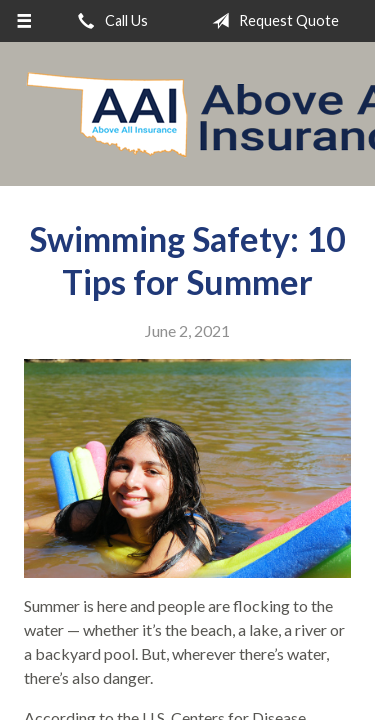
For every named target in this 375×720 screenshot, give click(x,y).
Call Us (109, 21)
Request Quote (271, 21)
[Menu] (24, 21)
